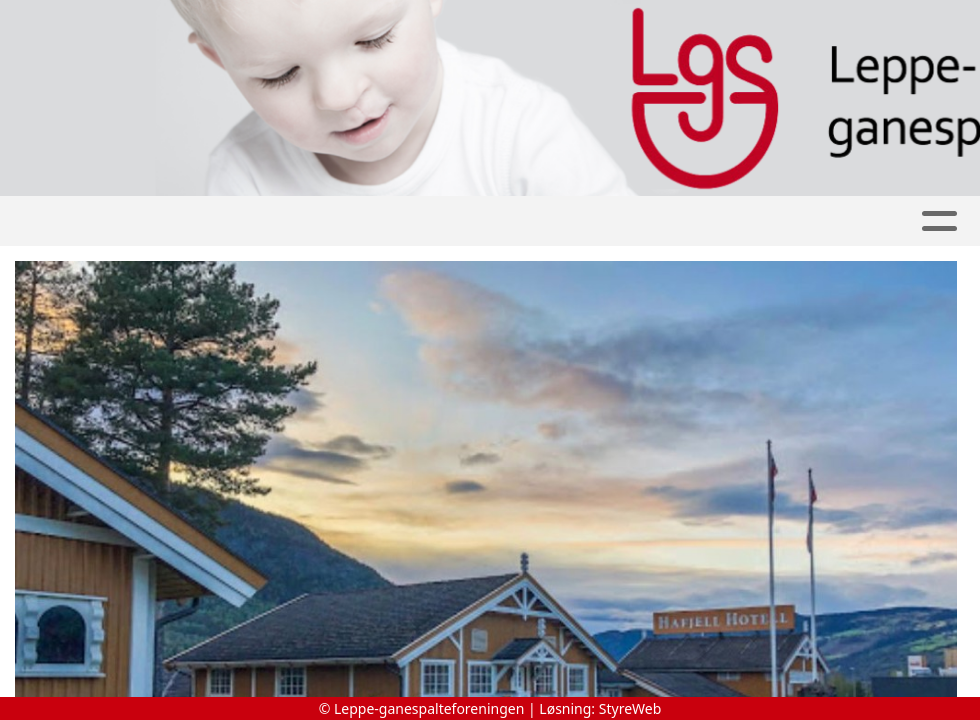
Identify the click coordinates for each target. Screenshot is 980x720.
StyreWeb (630, 708)
